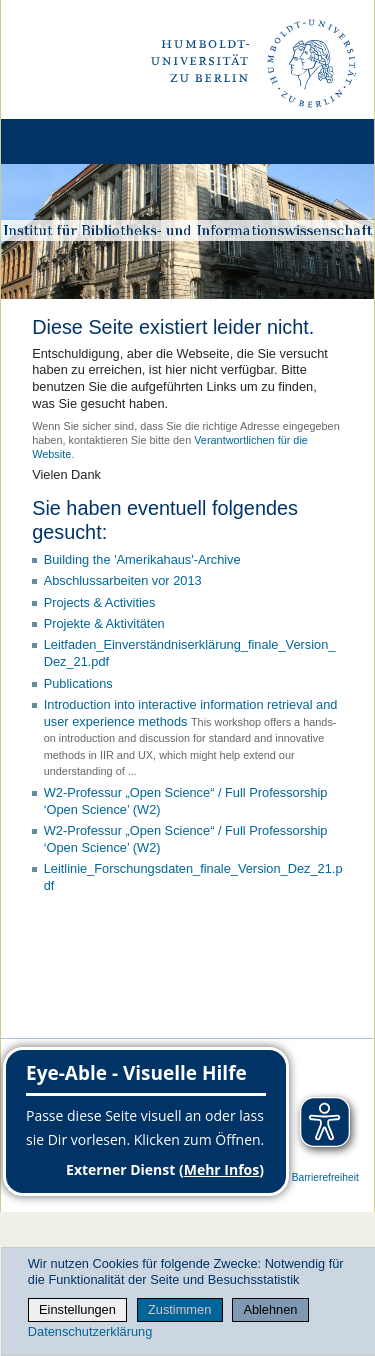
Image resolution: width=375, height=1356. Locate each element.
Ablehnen (270, 1309)
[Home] (72, 141)
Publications (78, 683)
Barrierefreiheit (325, 1177)
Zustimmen (179, 1309)
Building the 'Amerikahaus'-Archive (142, 559)
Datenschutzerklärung (90, 1331)
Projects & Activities (100, 602)
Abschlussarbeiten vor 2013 (123, 580)
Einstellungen (77, 1309)
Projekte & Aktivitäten (104, 623)
